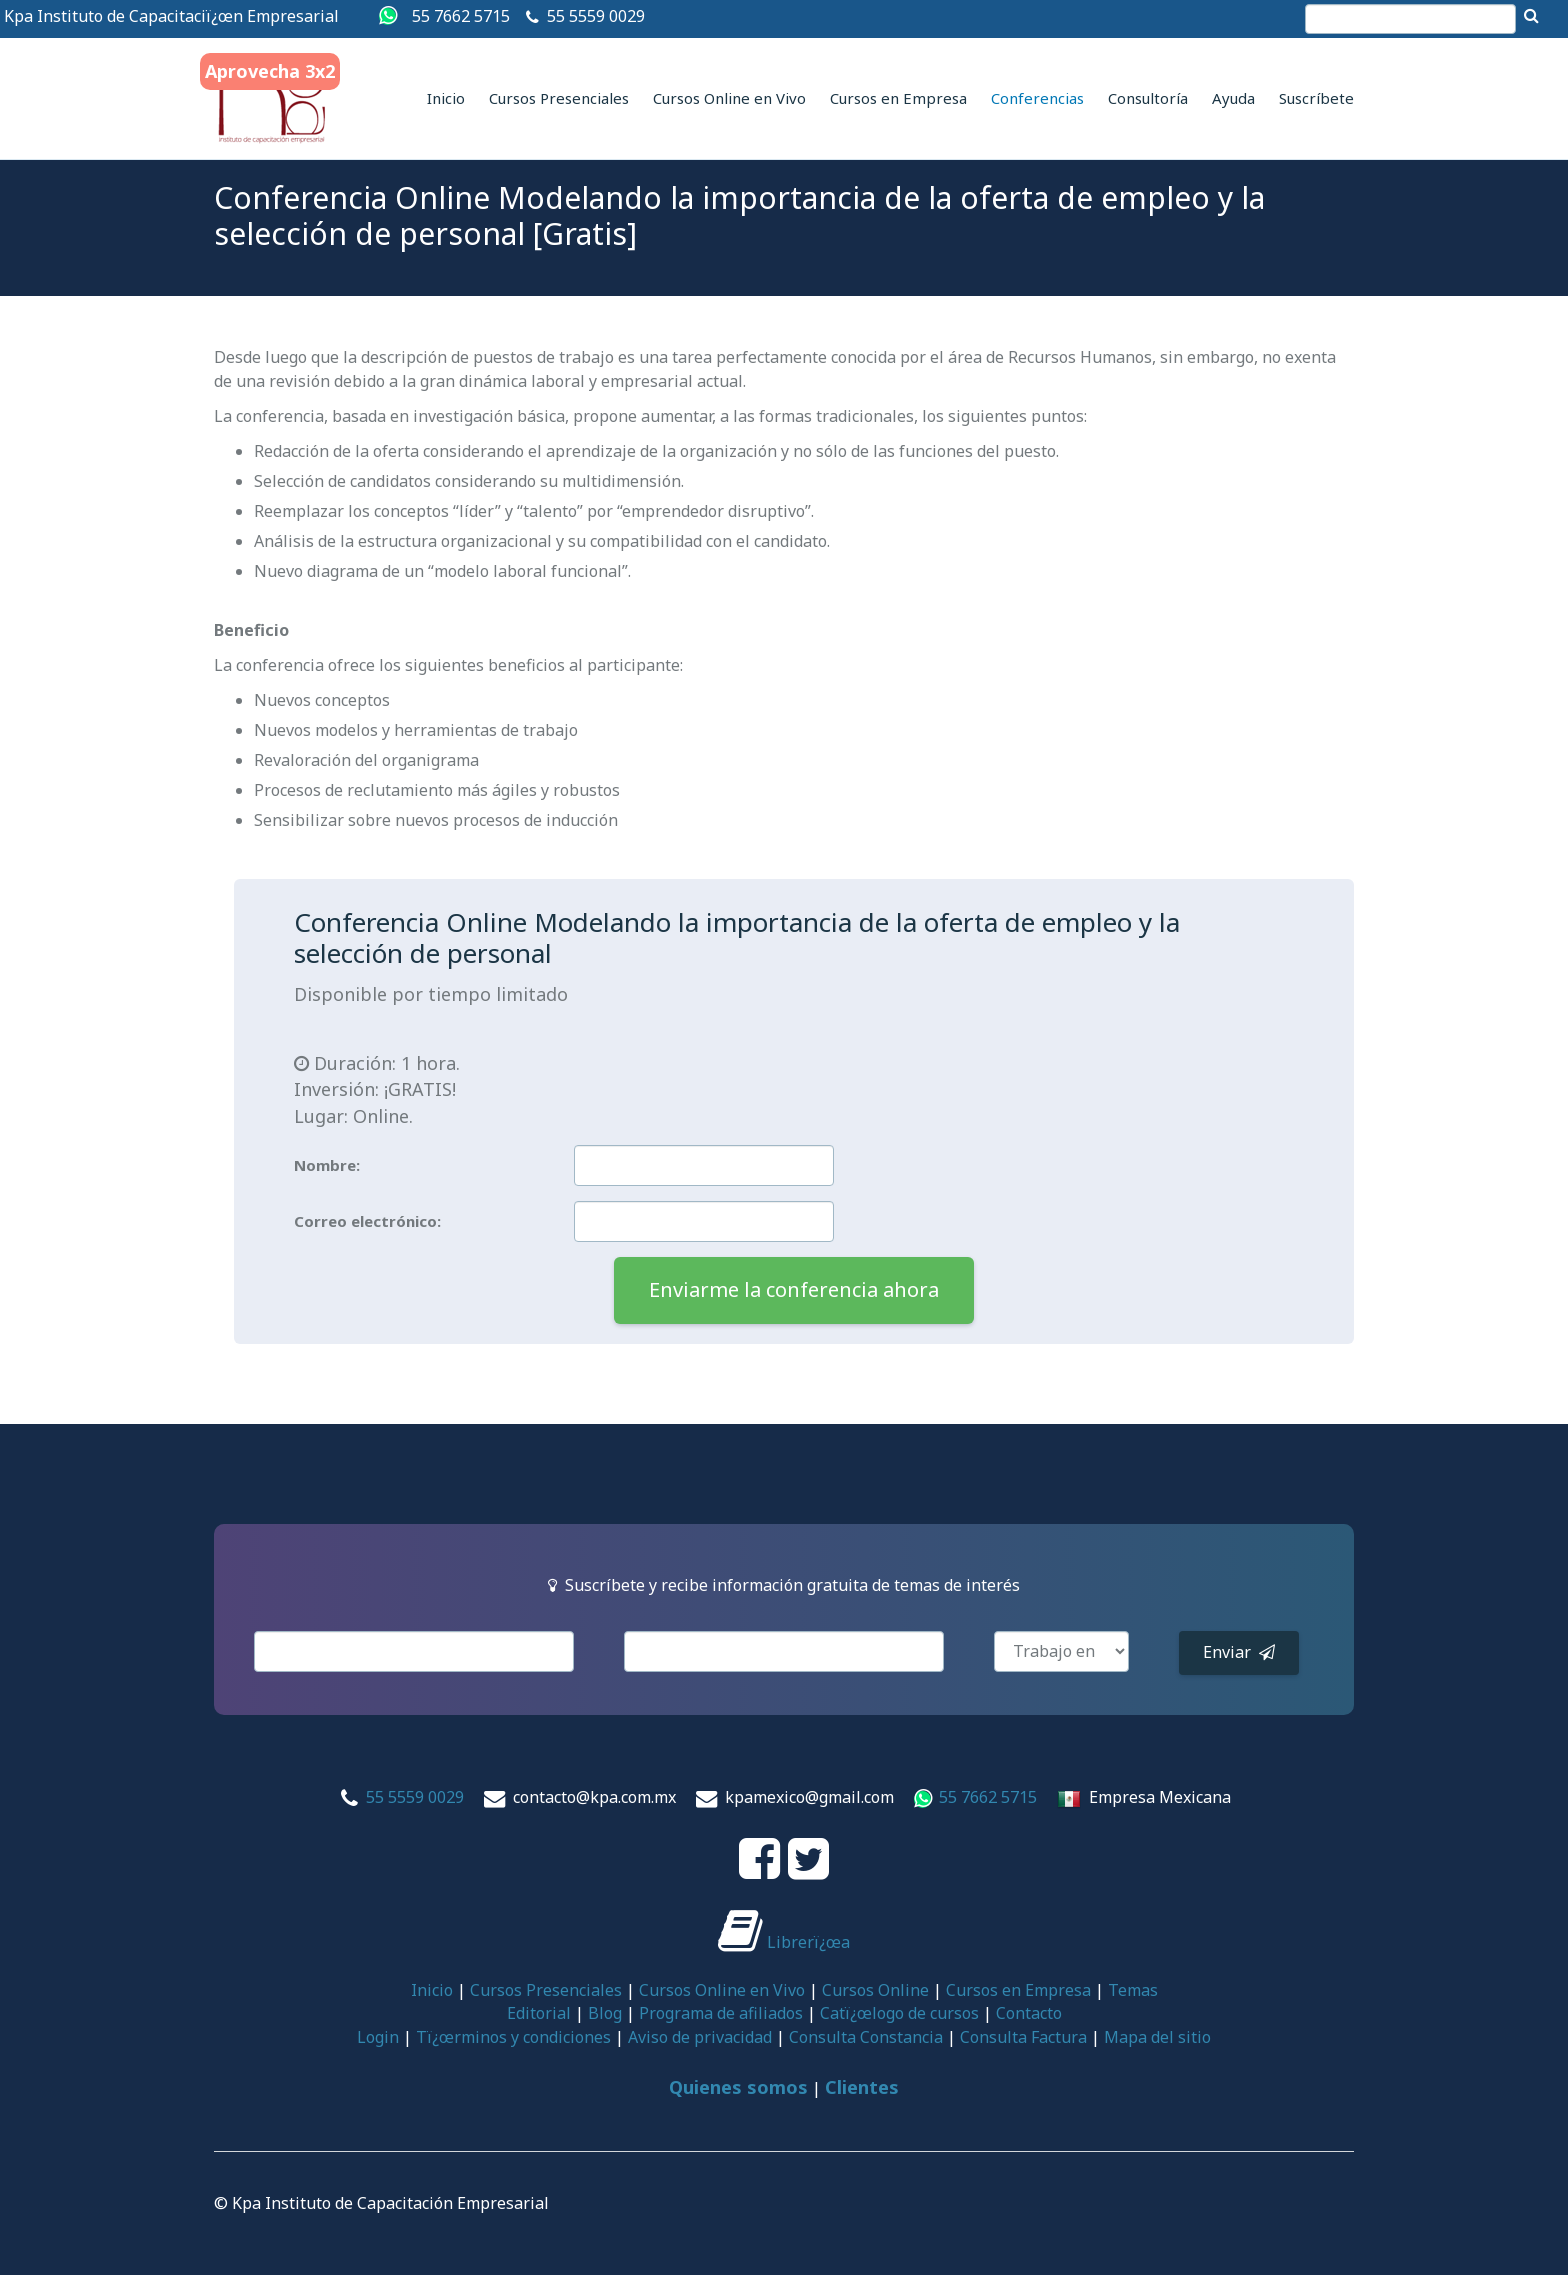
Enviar (1239, 1652)
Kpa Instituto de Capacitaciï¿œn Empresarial (171, 16)
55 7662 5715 (461, 16)
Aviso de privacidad (700, 2037)
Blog (605, 2013)
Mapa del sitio (1157, 2037)
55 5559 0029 (596, 16)
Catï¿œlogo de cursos (899, 2013)
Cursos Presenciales (559, 98)
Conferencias (1037, 98)
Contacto (1029, 2013)
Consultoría (1148, 98)
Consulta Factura (1023, 2037)
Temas (1133, 1990)
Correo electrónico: (367, 1221)
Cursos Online (875, 1990)
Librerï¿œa (784, 1942)
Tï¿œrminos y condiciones (513, 2037)
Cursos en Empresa (898, 98)
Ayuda (1233, 98)
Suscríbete (1316, 98)
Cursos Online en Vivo (729, 98)
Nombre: (327, 1165)
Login (378, 2037)
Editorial (539, 2013)
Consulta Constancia (866, 2037)
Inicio (446, 98)
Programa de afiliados (721, 2013)
